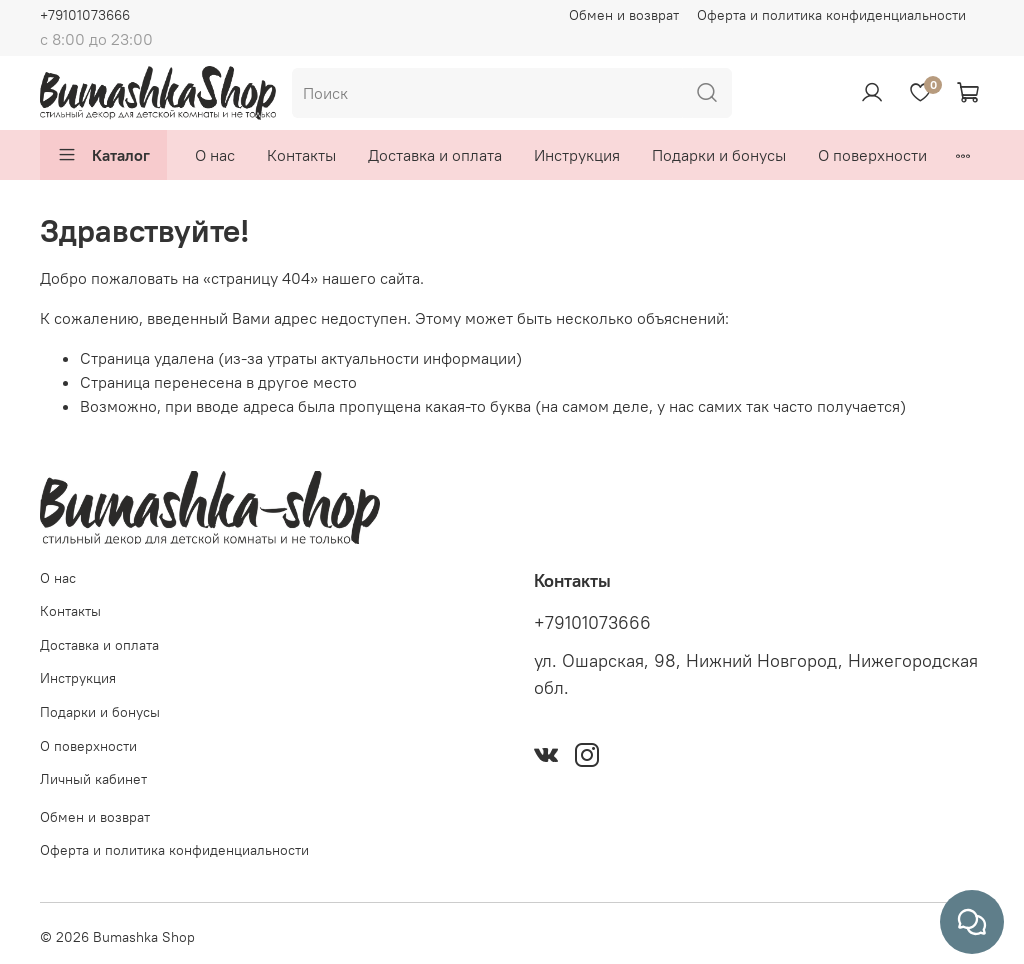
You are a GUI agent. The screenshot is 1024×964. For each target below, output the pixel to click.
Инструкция (577, 155)
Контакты (301, 155)
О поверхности (872, 155)
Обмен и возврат (624, 15)
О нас (215, 155)
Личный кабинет (93, 779)
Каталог (103, 155)
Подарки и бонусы (719, 155)
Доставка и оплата (435, 155)
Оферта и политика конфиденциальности (831, 15)
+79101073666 (85, 15)
